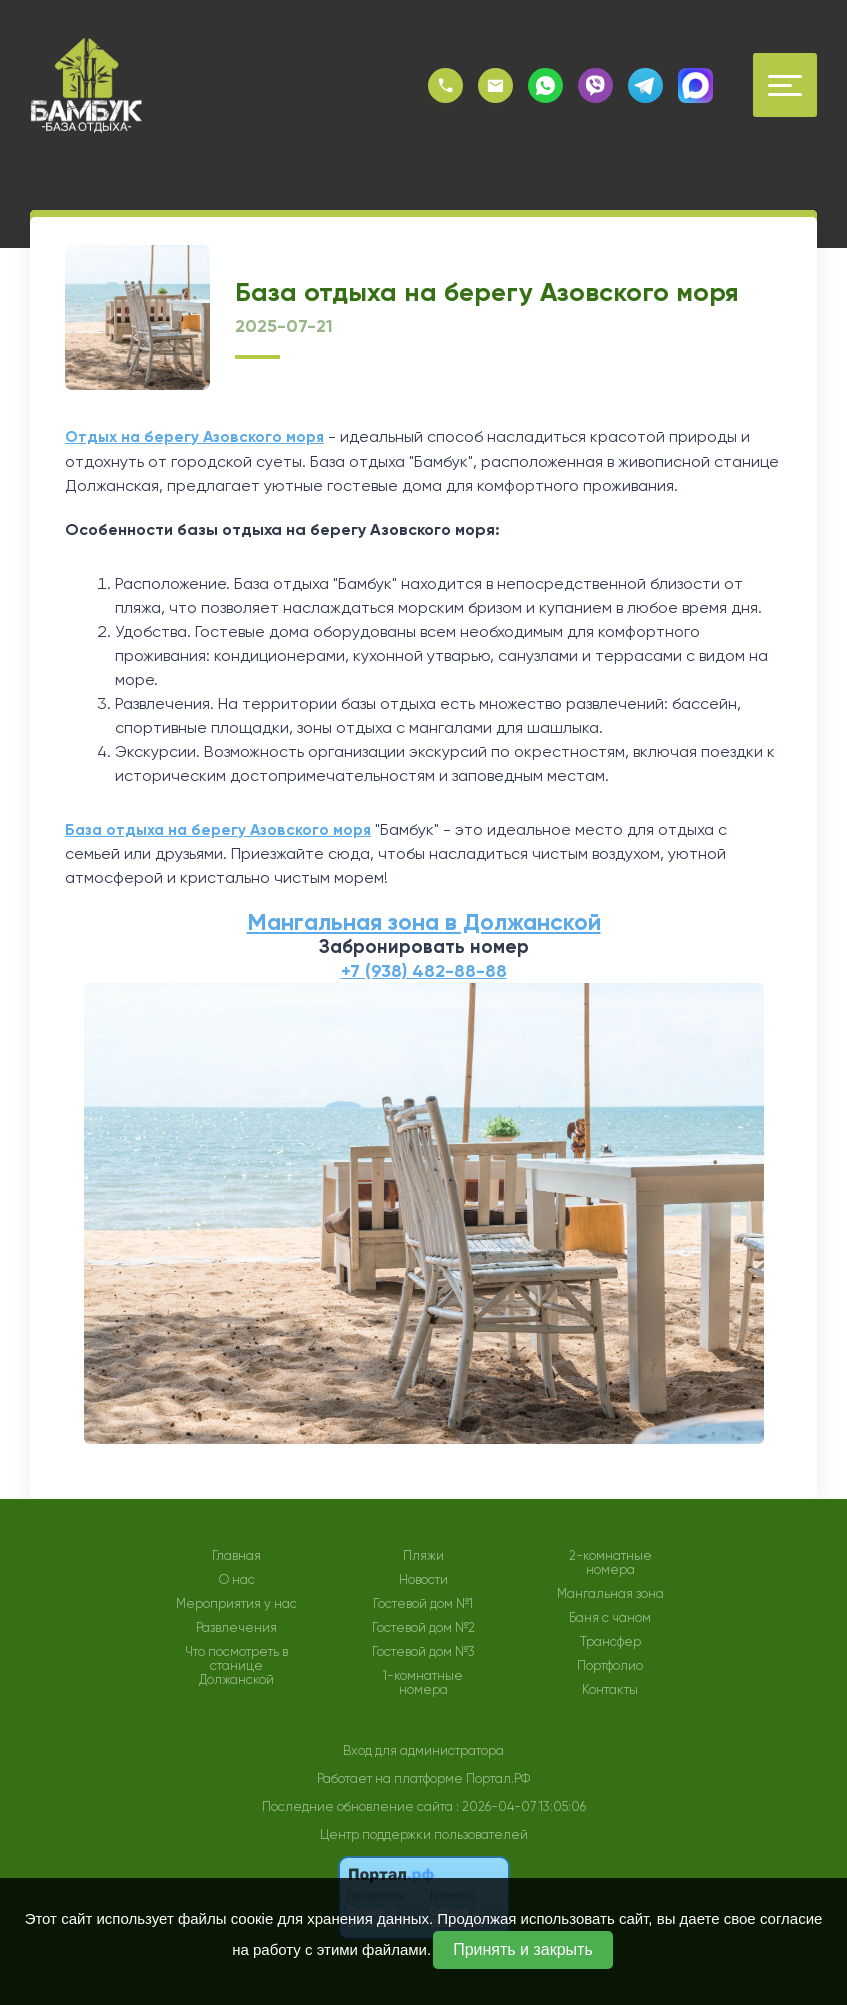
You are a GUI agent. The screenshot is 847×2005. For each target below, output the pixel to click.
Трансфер (610, 1640)
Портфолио (610, 1664)
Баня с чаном (610, 1616)
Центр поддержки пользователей (424, 1832)
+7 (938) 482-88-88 (424, 968)
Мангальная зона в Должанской (423, 920)
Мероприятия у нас (236, 1602)
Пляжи (423, 1554)
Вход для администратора (423, 1748)
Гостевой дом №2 (423, 1626)
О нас (237, 1578)
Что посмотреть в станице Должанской (236, 1664)
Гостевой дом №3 (423, 1650)
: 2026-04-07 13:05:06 (521, 1804)
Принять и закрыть (523, 1949)
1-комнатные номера (423, 1681)
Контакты (610, 1688)
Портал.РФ (498, 1776)
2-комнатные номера (610, 1561)
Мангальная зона (610, 1592)
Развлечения (236, 1626)
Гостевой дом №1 (423, 1602)
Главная (236, 1554)
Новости (423, 1578)
